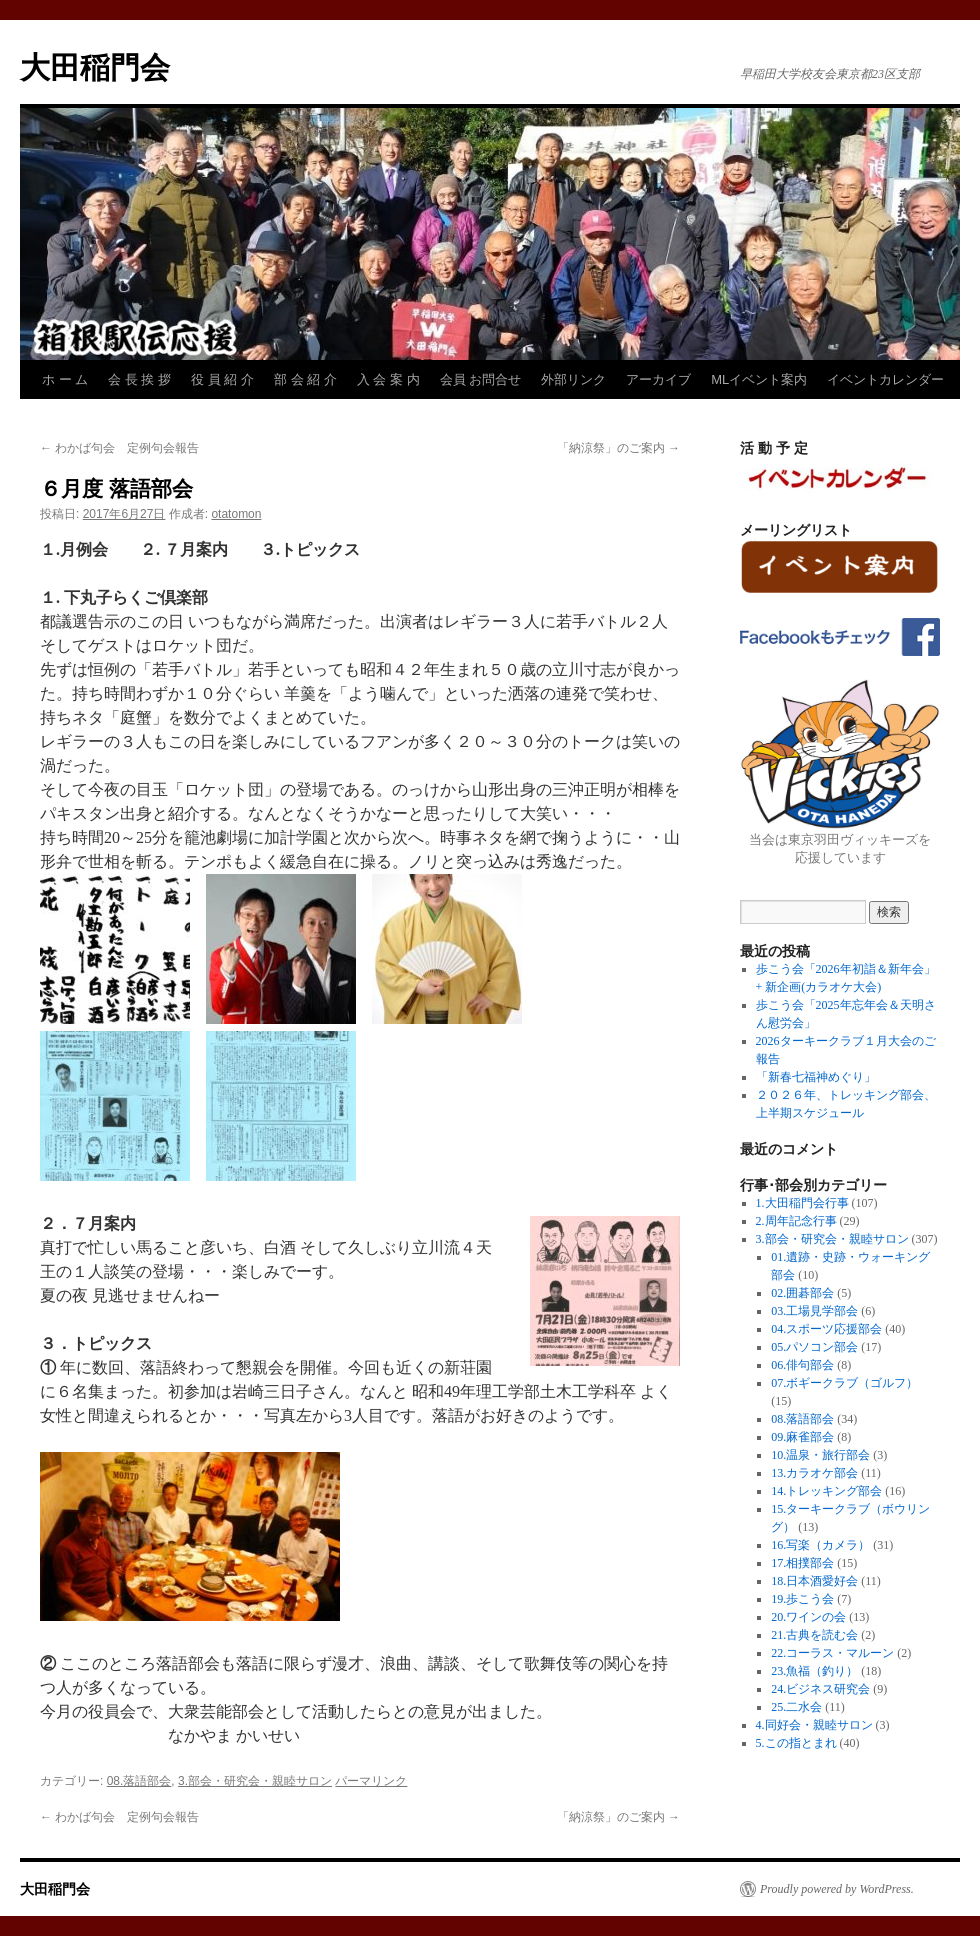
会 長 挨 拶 (139, 379)
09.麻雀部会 (802, 1437)
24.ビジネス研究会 (820, 1689)
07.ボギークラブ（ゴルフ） (844, 1383)
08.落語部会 (139, 1781)
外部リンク (573, 379)
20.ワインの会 (808, 1617)
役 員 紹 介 (222, 379)
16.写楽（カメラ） (820, 1545)
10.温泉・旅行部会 (820, 1455)
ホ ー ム (65, 379)
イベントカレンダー (885, 379)
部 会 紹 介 (305, 379)
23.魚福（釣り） (814, 1671)
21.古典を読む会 (814, 1635)
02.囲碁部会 (802, 1293)
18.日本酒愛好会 (814, 1581)
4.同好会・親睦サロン (814, 1725)
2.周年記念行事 (796, 1221)
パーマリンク (371, 1781)
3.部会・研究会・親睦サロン (255, 1781)
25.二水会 (796, 1707)
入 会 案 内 (388, 379)
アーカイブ (658, 379)
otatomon (236, 514)
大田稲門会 (95, 67)
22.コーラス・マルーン (832, 1653)
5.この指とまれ (796, 1743)
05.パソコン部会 (814, 1347)
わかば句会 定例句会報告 (119, 448)
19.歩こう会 (802, 1599)
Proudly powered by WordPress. (837, 1889)
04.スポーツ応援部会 (826, 1329)
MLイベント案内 (759, 379)
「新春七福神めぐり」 (816, 1077)
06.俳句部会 (802, 1365)
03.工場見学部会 (814, 1311)
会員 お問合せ (481, 379)
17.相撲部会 (802, 1563)
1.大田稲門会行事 (802, 1203)
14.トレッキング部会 (826, 1491)
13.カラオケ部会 (814, 1473)
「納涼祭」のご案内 (618, 448)
